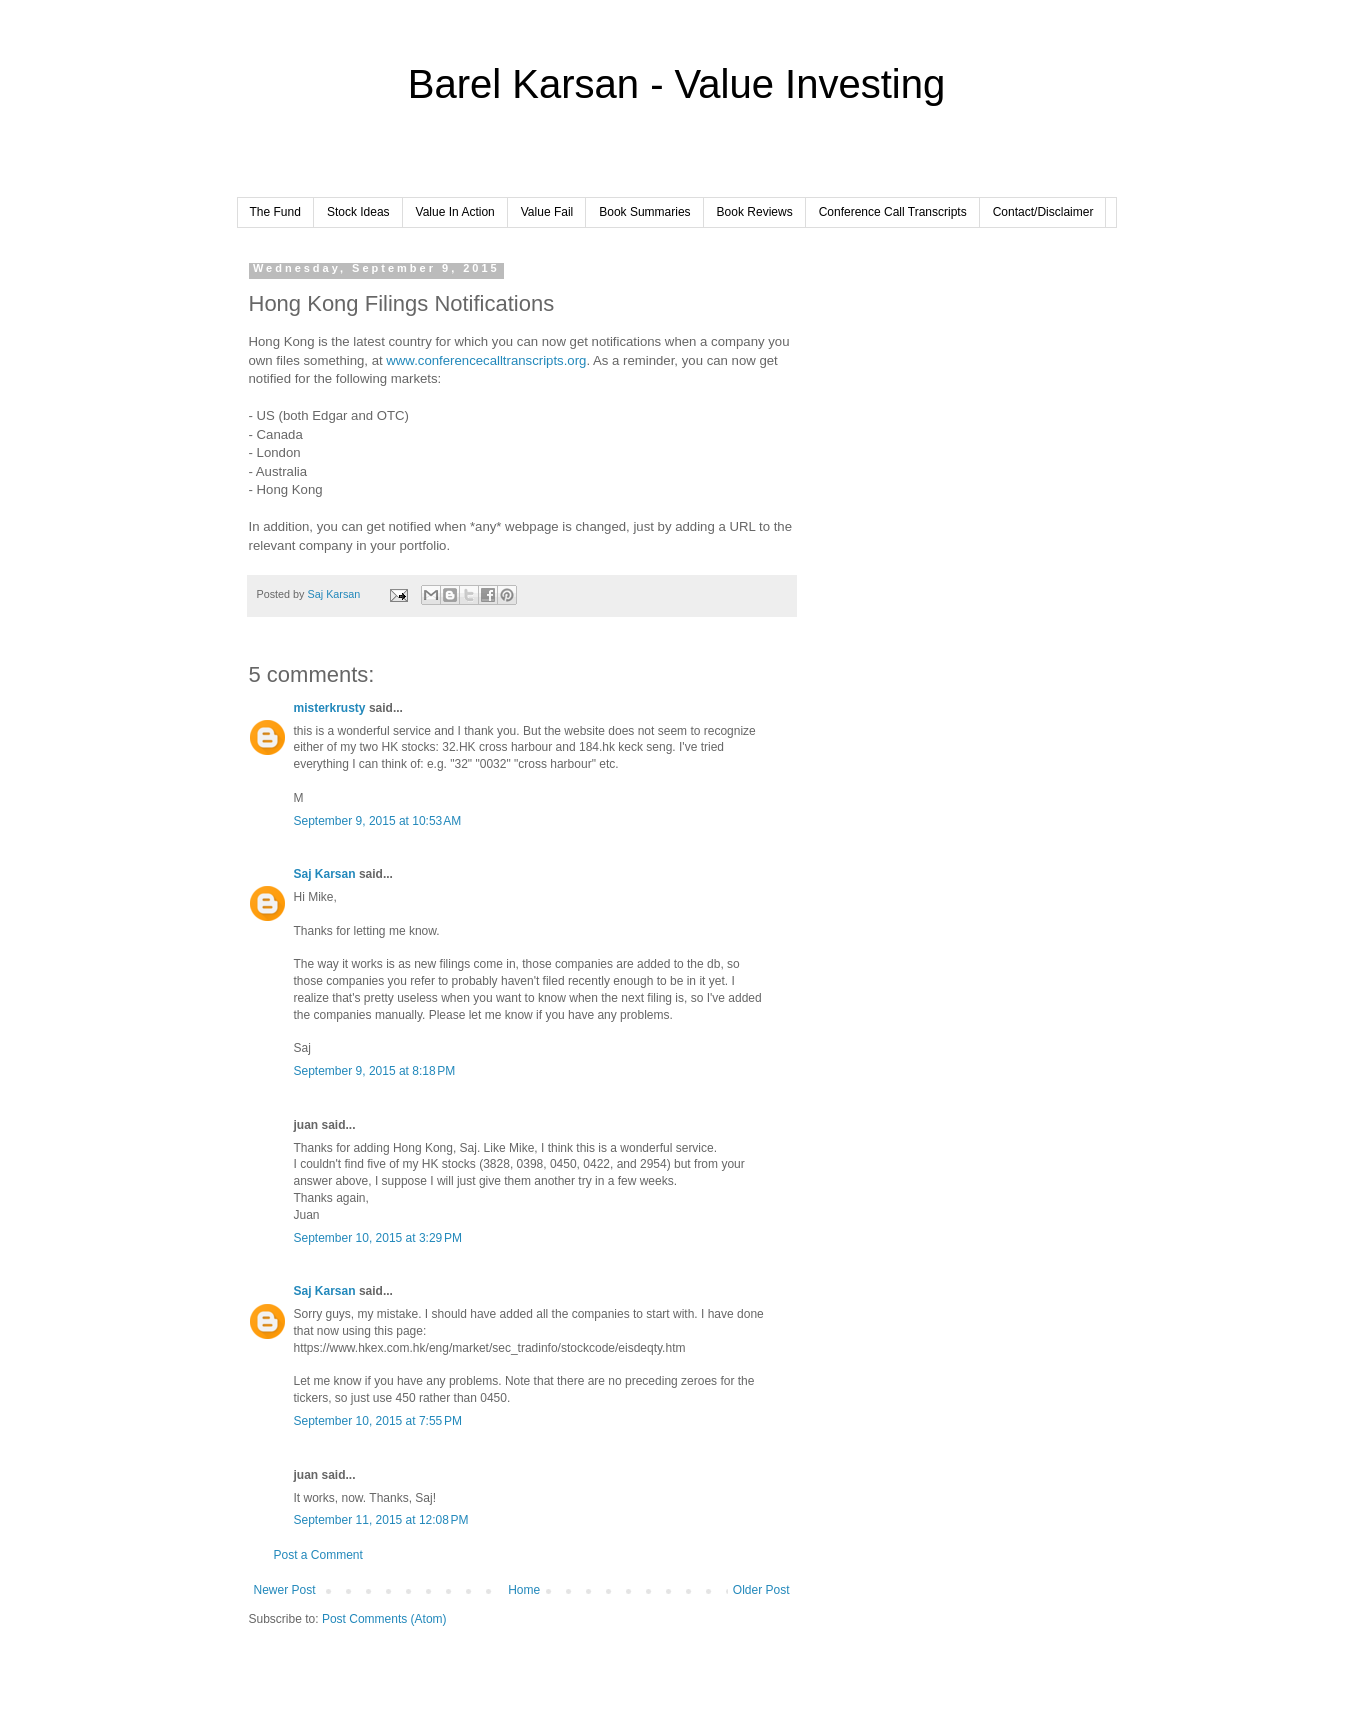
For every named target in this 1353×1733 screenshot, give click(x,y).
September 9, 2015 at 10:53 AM (378, 821)
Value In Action (455, 212)
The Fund (275, 212)
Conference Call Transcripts (893, 212)
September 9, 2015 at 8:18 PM (375, 1071)
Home (524, 1590)
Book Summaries (644, 212)
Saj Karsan (325, 874)
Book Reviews (755, 212)
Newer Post (285, 1590)
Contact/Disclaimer (1043, 212)
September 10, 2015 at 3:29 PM (378, 1238)
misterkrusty (330, 708)
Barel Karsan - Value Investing (676, 84)
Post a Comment (318, 1555)
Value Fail (547, 212)
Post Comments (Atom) (384, 1619)
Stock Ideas (358, 212)
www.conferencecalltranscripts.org (486, 360)
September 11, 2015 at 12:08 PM (381, 1520)
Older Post (761, 1590)
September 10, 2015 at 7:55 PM (378, 1421)
